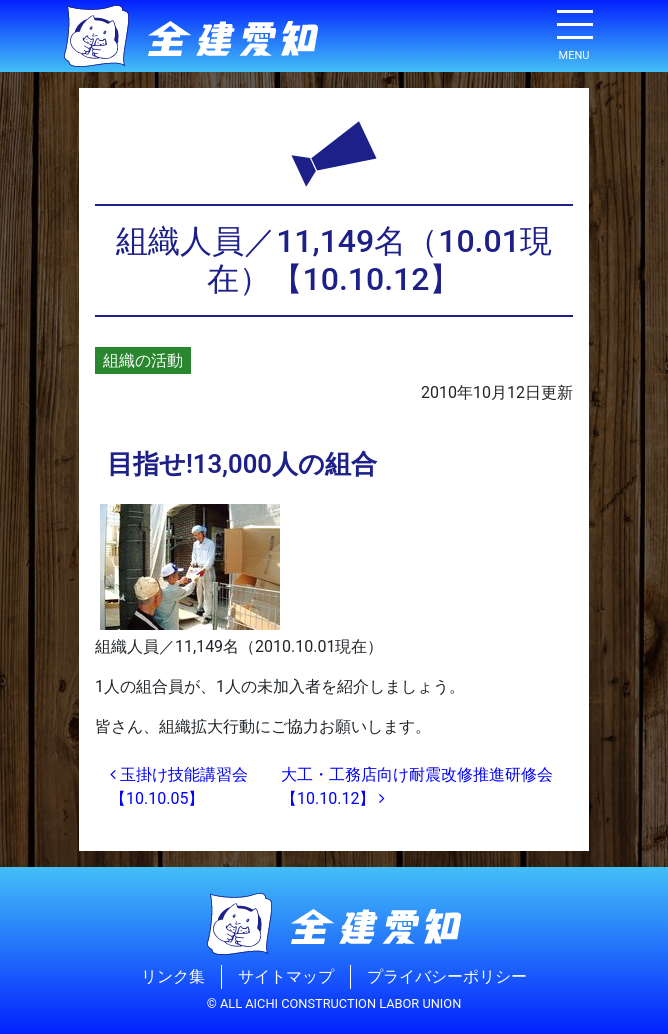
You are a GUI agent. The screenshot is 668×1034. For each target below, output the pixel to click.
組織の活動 (143, 360)
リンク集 (173, 976)
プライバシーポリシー (447, 976)
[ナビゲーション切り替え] (574, 32)
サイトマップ (286, 976)
